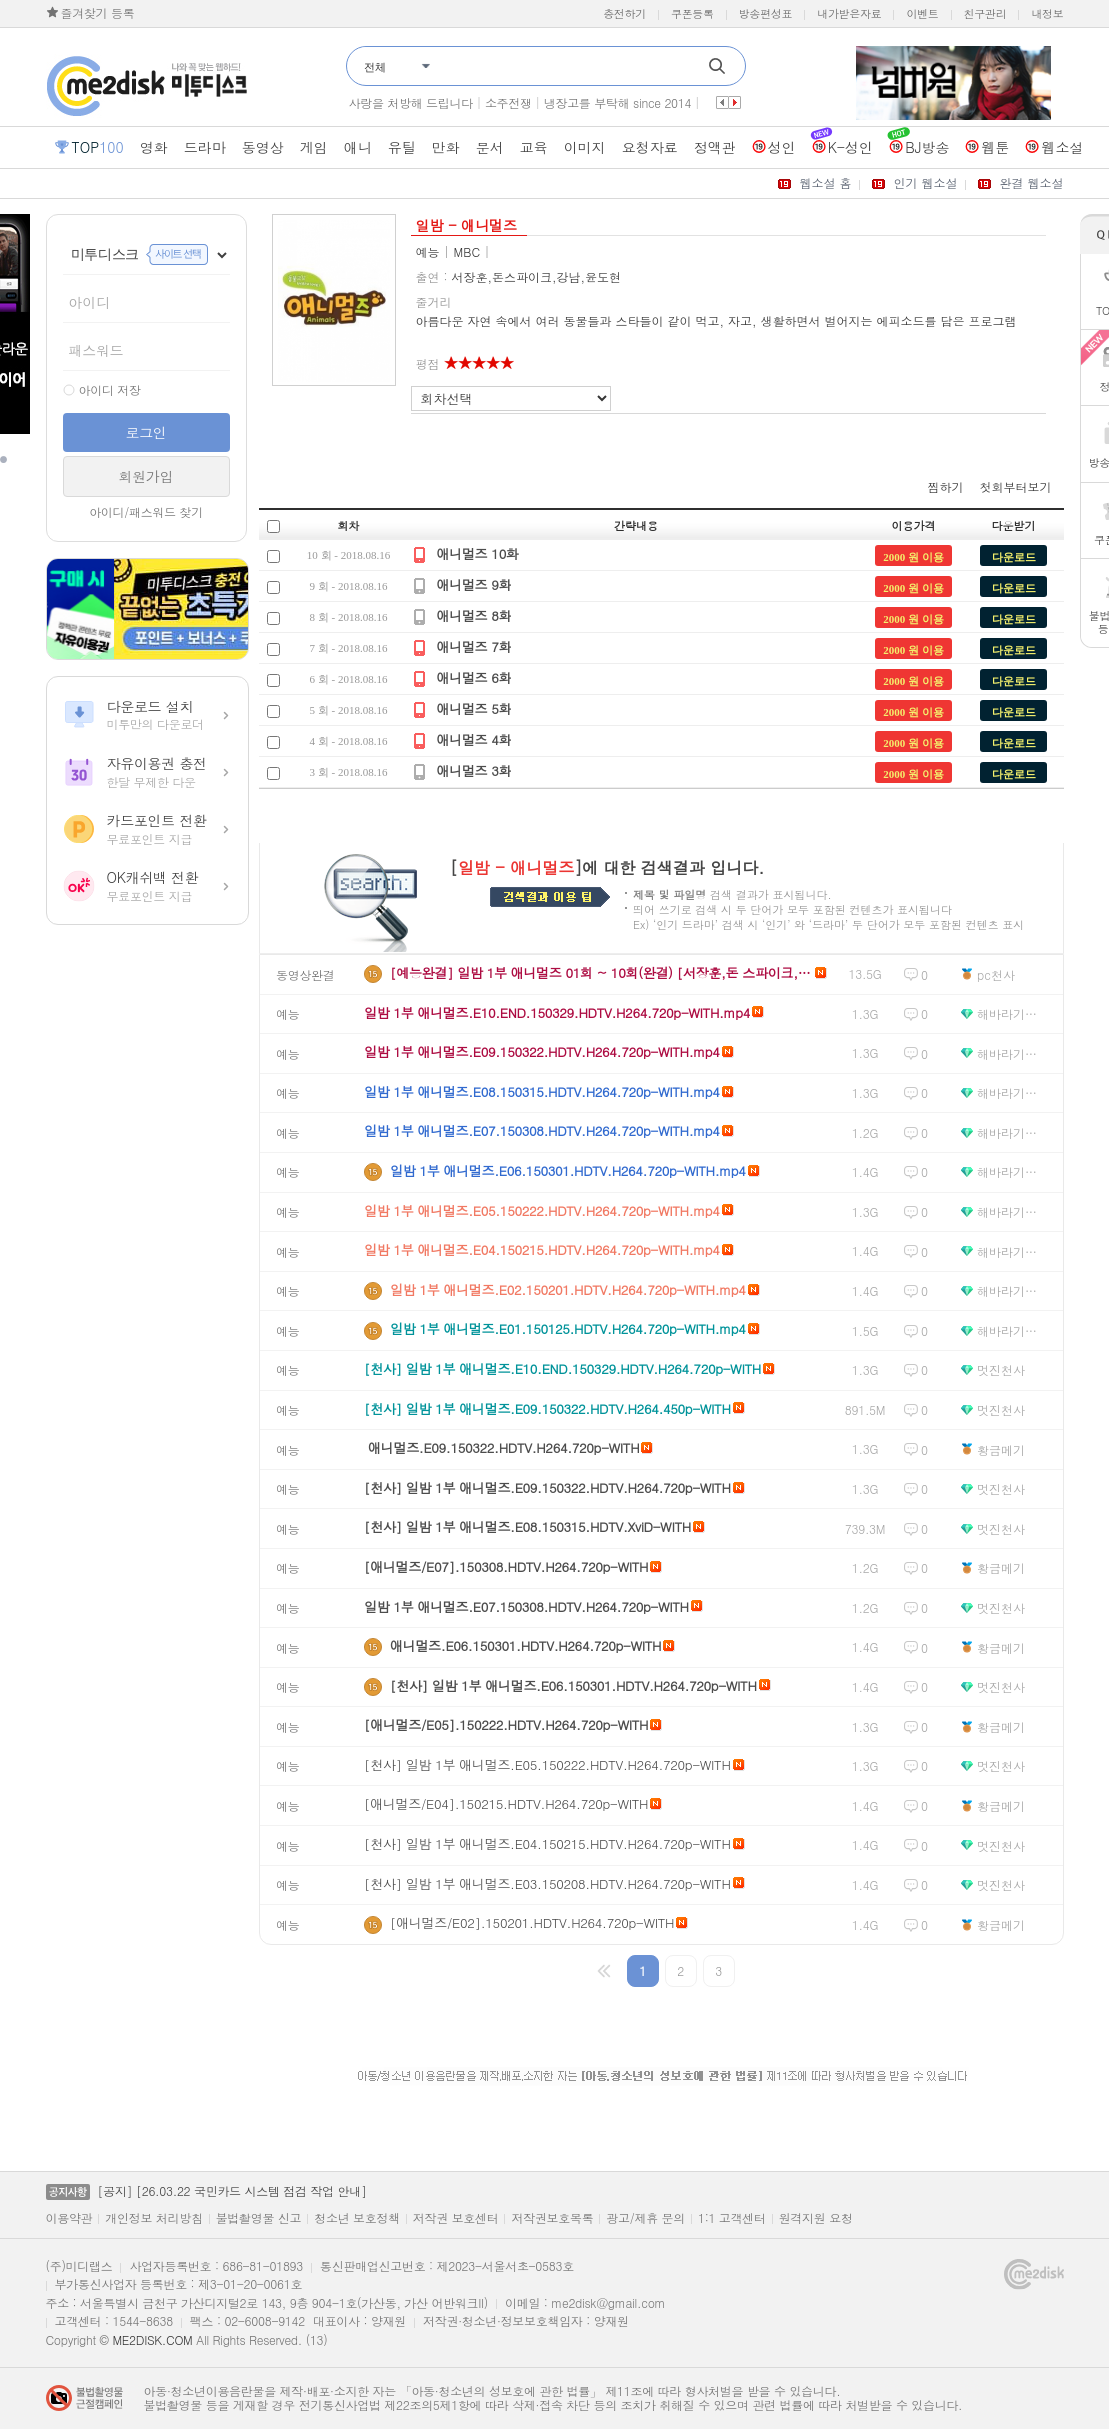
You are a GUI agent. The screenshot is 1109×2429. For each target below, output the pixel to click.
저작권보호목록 (552, 2218)
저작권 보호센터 (456, 2218)
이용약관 (69, 2218)
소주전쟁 (508, 102)
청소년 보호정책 (357, 2218)
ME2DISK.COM (152, 2339)
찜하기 (946, 486)
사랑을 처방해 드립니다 (411, 102)
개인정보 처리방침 (153, 2218)
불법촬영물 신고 (259, 2218)
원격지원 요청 (816, 2218)
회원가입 (146, 476)
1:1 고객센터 (732, 2218)
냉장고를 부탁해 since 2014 (617, 102)
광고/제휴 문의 (645, 2218)
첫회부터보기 (1016, 486)
